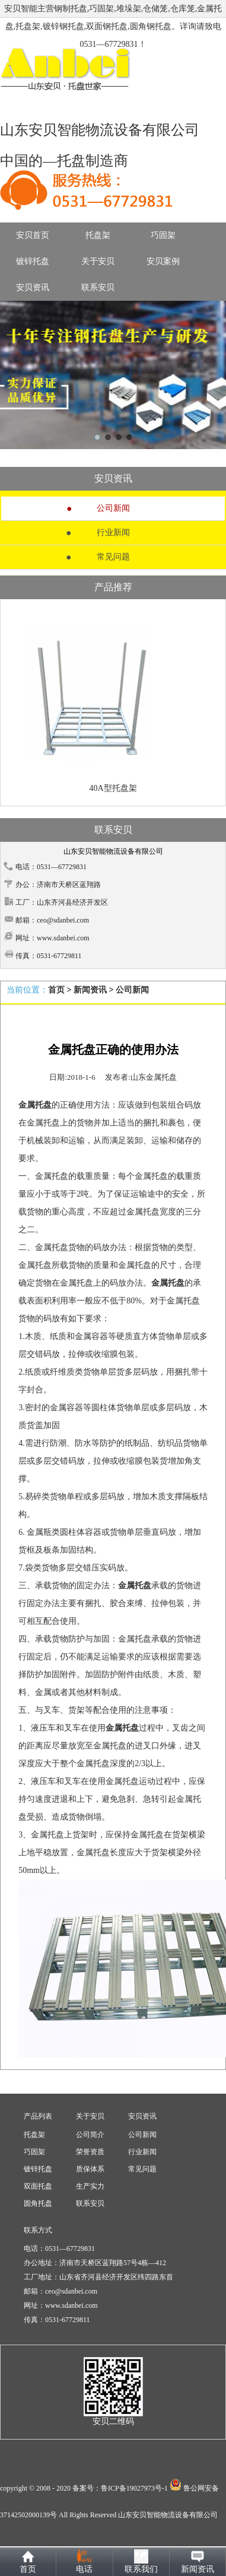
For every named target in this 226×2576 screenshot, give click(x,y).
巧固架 (163, 235)
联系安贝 (97, 287)
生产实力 (90, 2186)
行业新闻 (113, 532)
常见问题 (113, 556)
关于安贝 (97, 261)
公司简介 (90, 2134)
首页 (56, 989)
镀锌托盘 (32, 261)
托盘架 (97, 235)
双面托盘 (38, 2186)
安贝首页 (32, 235)
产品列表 (38, 2116)
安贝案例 (163, 261)
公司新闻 (113, 508)
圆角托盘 (38, 2203)
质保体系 (90, 2169)
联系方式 (38, 2230)
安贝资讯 (32, 287)
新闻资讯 (90, 989)
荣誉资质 (90, 2152)
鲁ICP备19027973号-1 (134, 2488)
